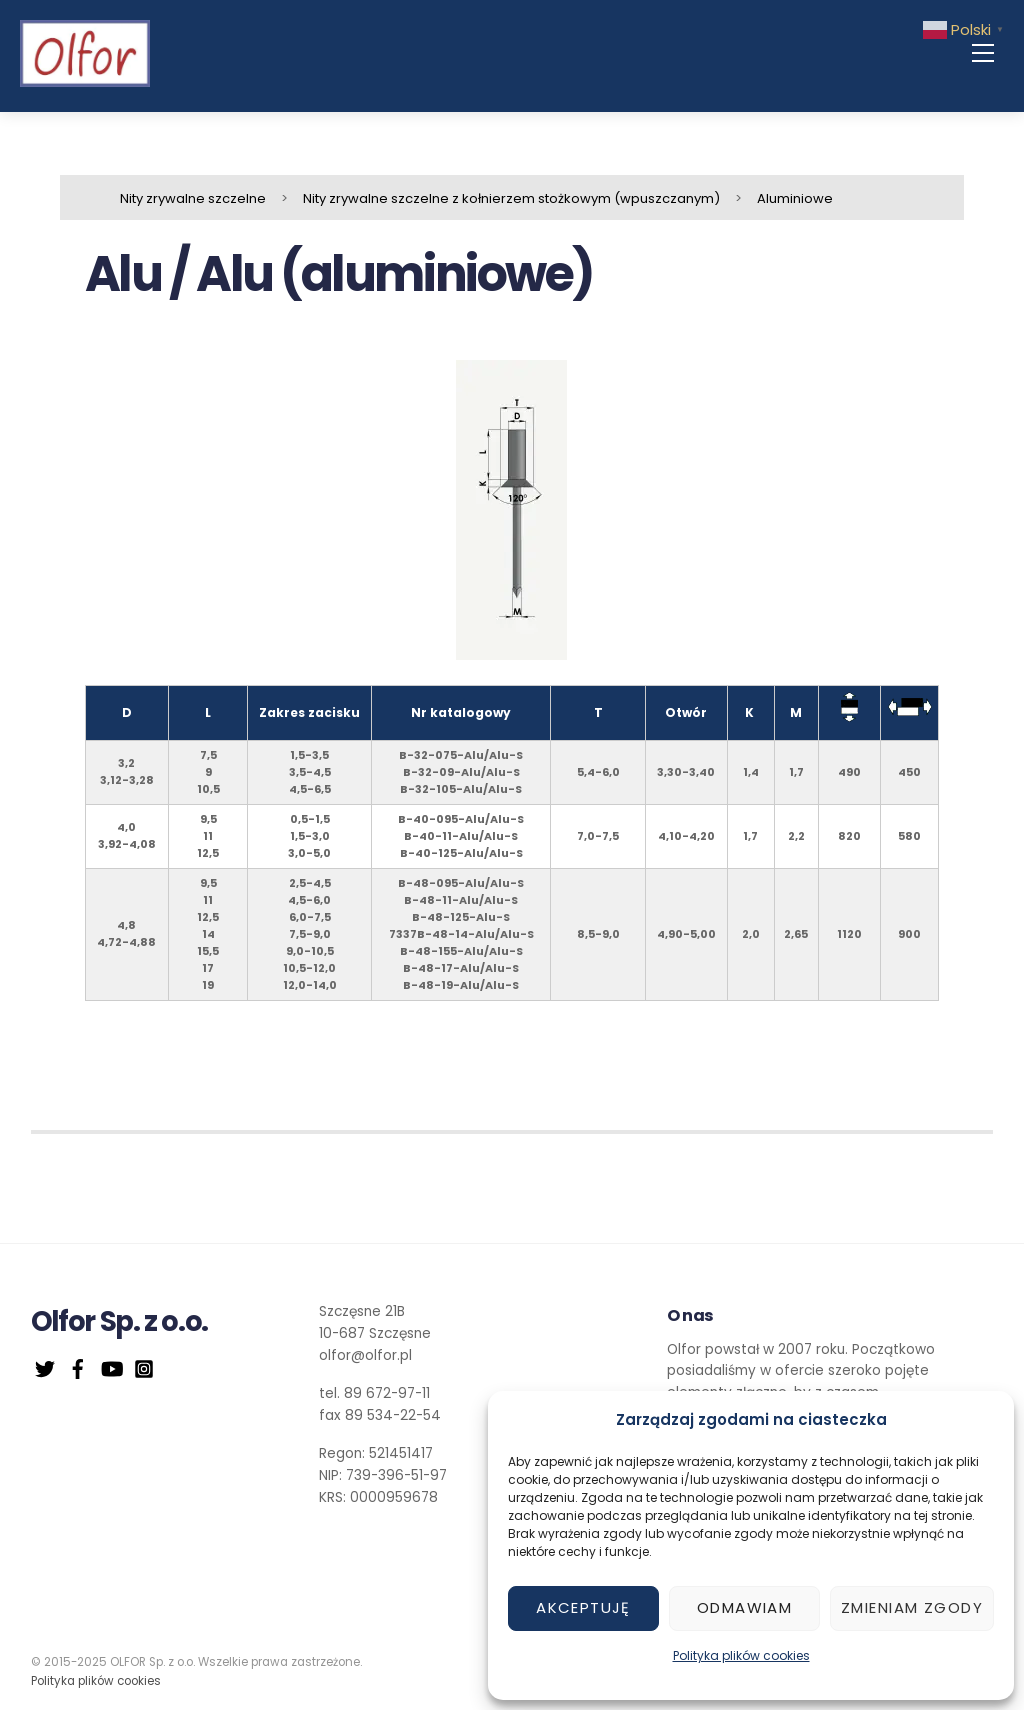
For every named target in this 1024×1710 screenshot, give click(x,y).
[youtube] (111, 1366)
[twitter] (45, 1366)
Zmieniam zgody (912, 1607)
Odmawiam (744, 1607)
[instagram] (144, 1366)
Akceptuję (583, 1607)
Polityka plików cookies (741, 1655)
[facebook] (78, 1366)
